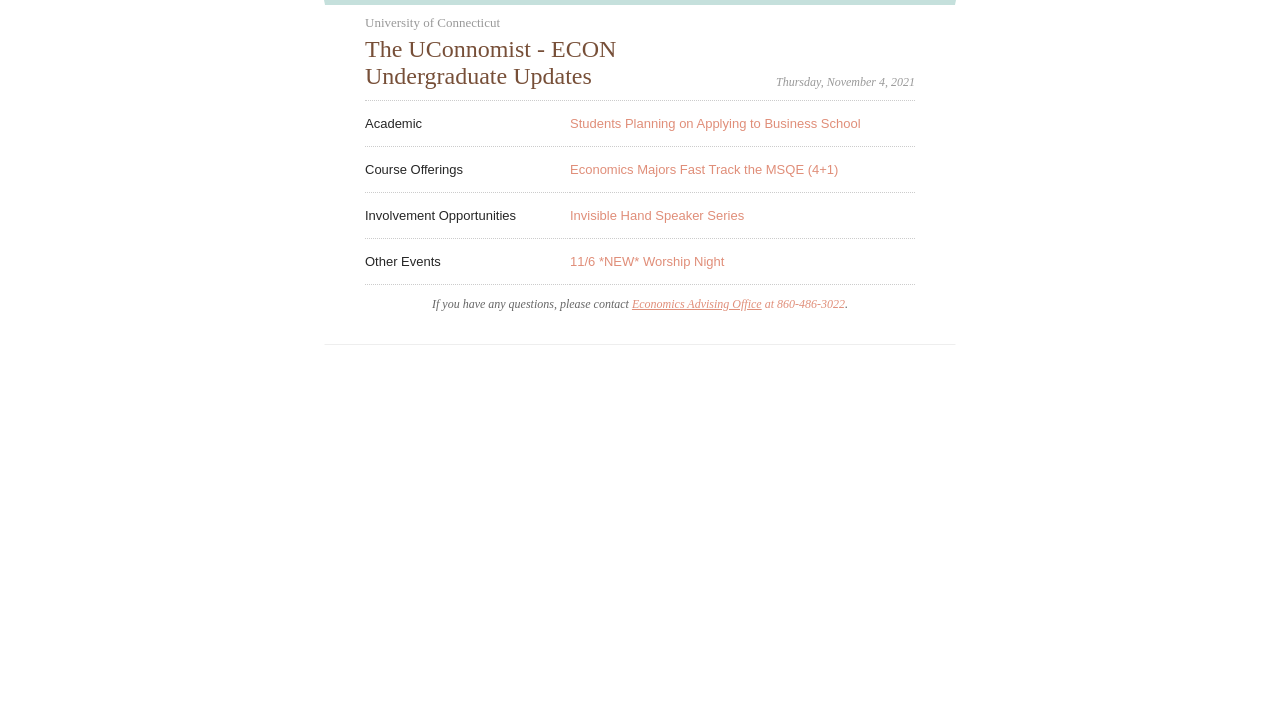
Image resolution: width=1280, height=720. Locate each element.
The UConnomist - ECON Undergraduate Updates (490, 62)
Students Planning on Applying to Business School (715, 123)
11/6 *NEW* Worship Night (647, 261)
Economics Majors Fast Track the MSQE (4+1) (704, 169)
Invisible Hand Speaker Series (657, 215)
